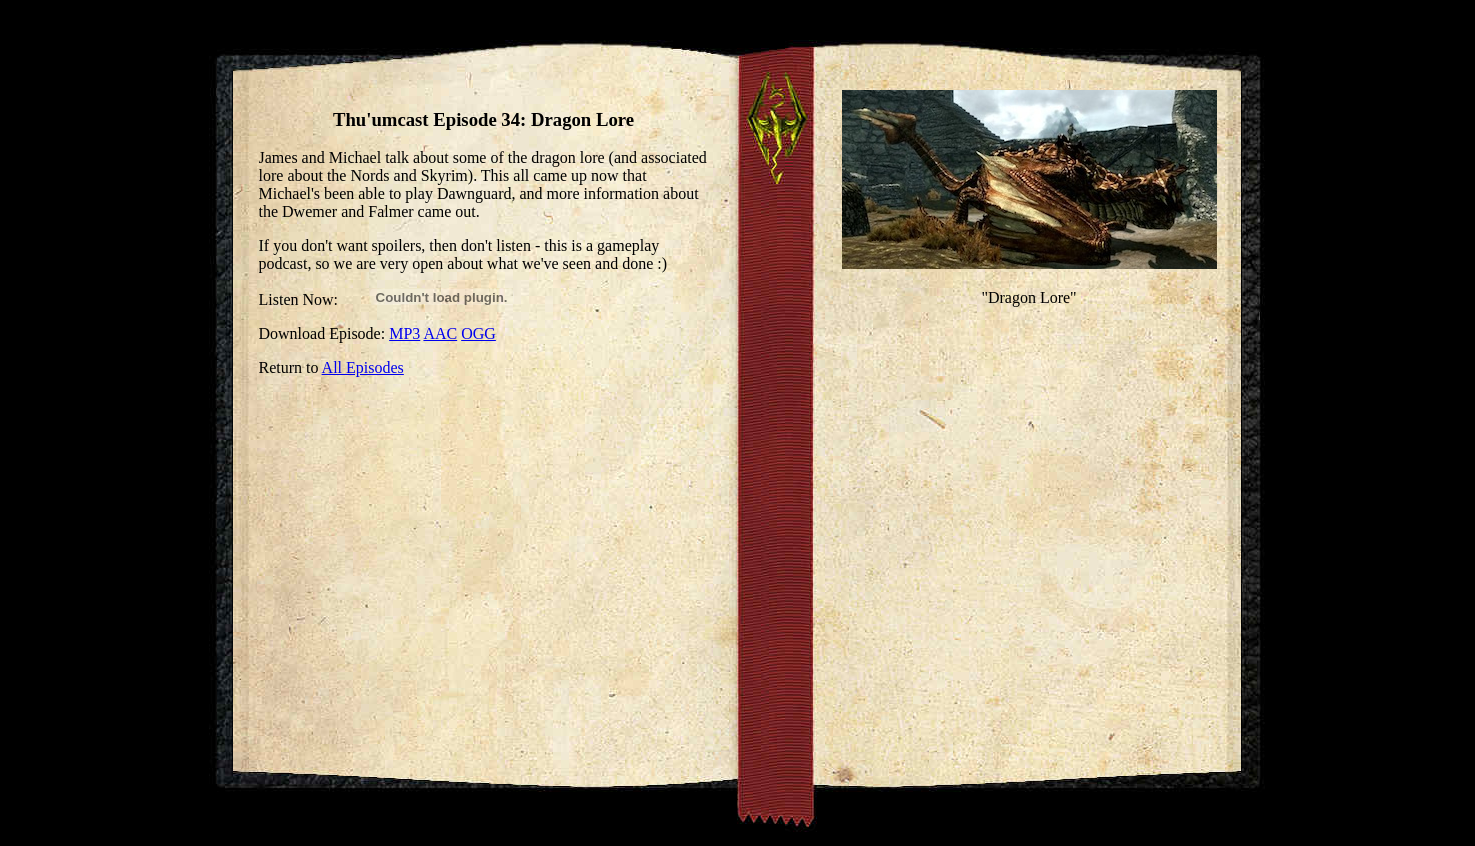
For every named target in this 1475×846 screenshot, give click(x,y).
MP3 (404, 333)
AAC (440, 333)
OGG (478, 333)
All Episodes (363, 367)
